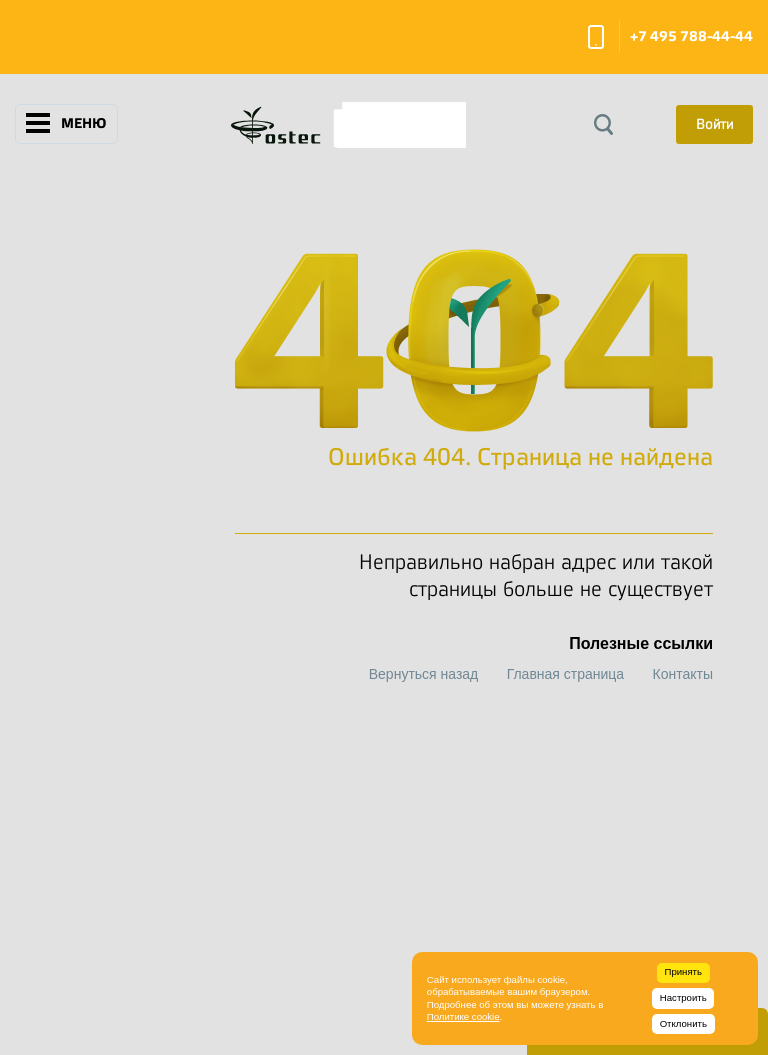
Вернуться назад (424, 674)
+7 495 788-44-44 (691, 36)
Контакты (683, 674)
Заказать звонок (596, 37)
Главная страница (566, 674)
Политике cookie (463, 1016)
